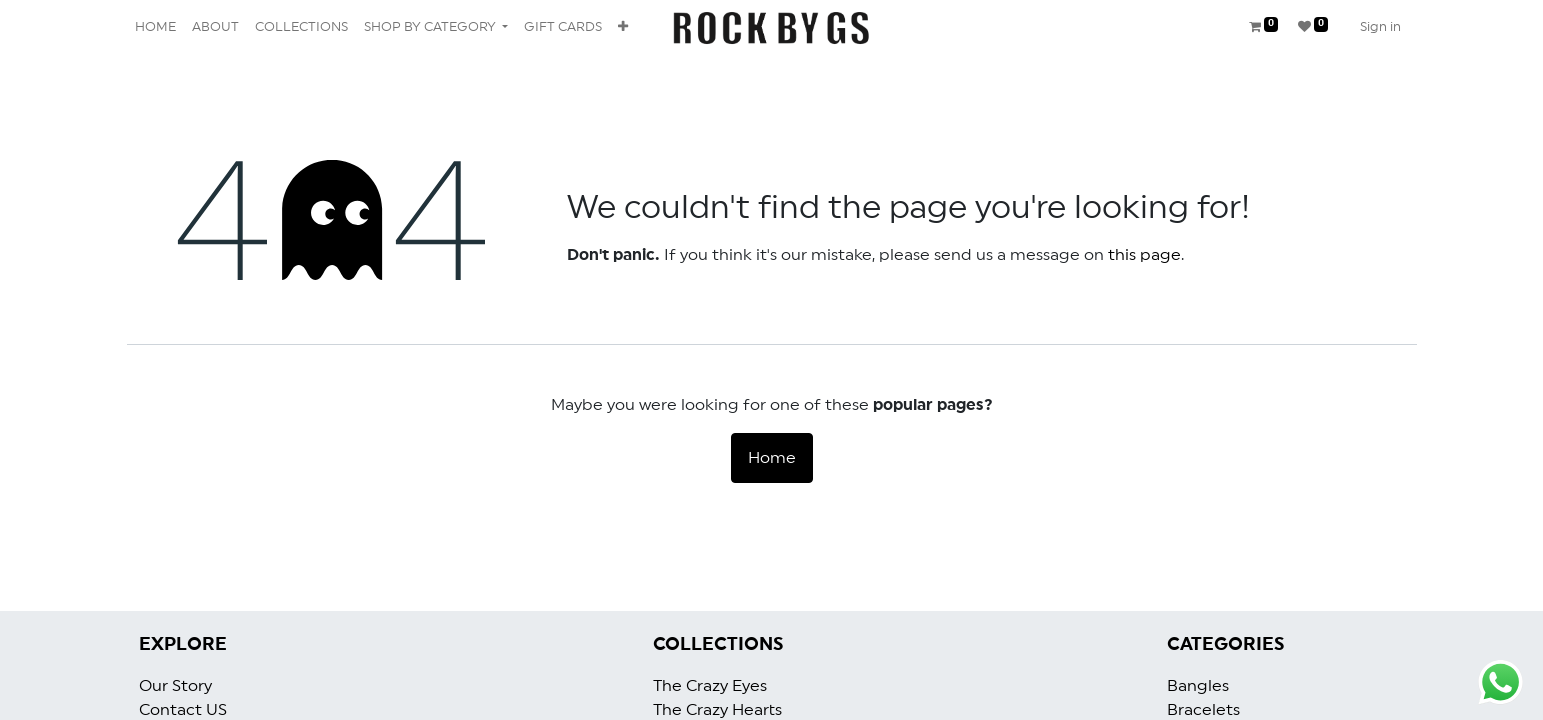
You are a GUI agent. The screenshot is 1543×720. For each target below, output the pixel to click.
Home (772, 458)
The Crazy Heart (714, 710)
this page (1144, 255)
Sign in (1380, 27)
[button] (623, 28)
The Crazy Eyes (710, 686)
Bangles (1198, 686)
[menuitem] (155, 28)
